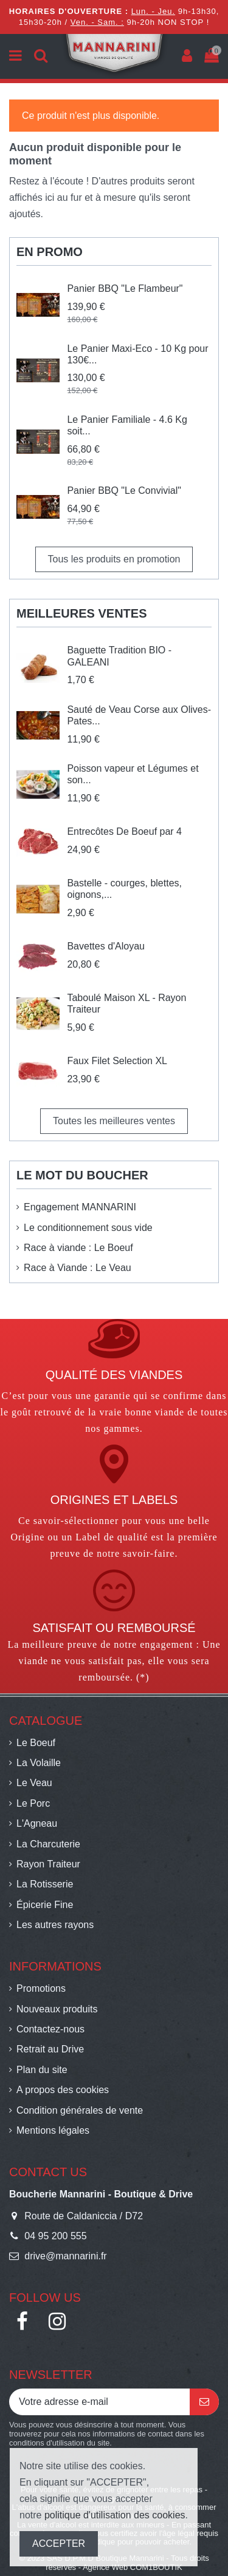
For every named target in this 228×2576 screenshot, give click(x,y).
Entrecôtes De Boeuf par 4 (124, 831)
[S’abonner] (204, 2402)
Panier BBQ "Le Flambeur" (124, 288)
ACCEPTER (58, 2543)
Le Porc (33, 1803)
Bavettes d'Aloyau (106, 946)
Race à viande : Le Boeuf (78, 1247)
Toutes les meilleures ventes (114, 1121)
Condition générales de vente (79, 2110)
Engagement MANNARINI (80, 1207)
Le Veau (34, 1783)
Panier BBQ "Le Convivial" (124, 490)
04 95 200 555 (55, 2236)
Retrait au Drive (50, 2049)
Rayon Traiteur (48, 1864)
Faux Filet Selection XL (117, 1061)
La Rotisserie (44, 1884)
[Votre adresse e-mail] (99, 2402)
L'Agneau (36, 1823)
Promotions (41, 1988)
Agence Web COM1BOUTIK (132, 2567)
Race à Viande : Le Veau (77, 1268)
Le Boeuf (35, 1743)
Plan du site (41, 2070)
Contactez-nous (50, 2029)
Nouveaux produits (56, 2009)
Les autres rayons (55, 1925)
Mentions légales (52, 2130)
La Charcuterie (48, 1844)
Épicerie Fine (44, 1905)
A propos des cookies (62, 2090)
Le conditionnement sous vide (88, 1227)
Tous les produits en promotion (114, 559)
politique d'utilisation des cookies (114, 2515)
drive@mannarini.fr (65, 2256)
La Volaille (38, 1763)
